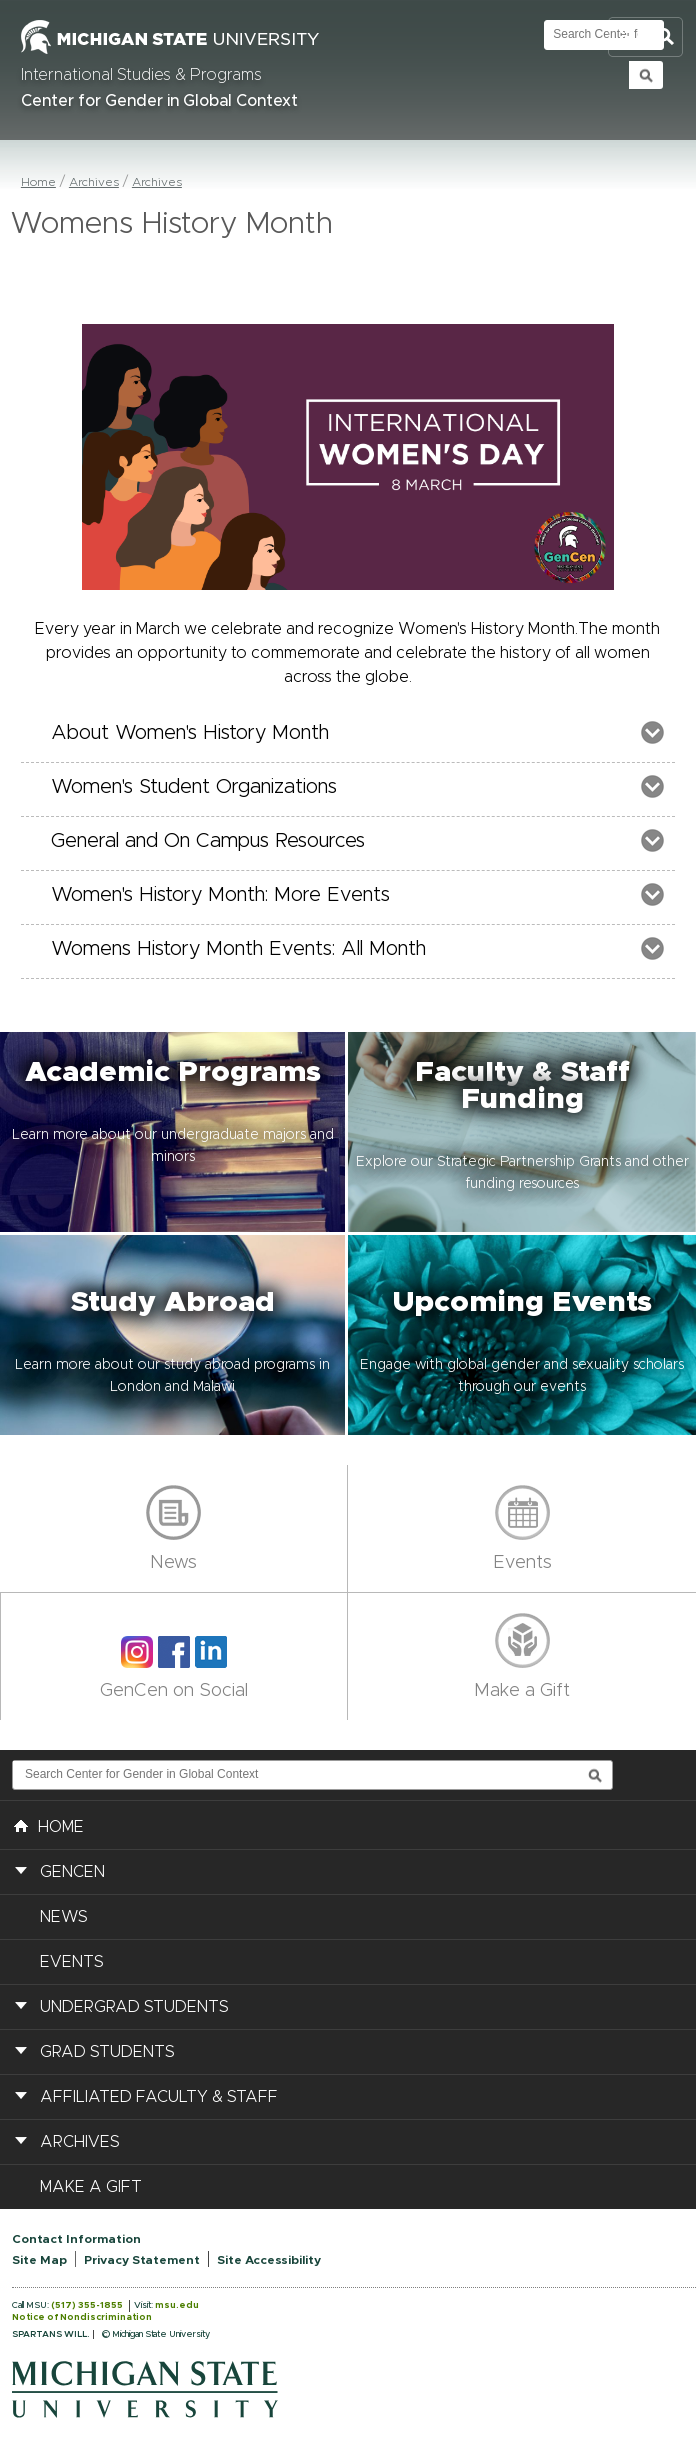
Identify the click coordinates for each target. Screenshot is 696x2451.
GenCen (72, 1872)
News (173, 1563)
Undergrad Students (134, 2007)
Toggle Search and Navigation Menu (645, 37)
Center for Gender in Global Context (159, 101)
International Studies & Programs (141, 75)
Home (38, 182)
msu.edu (177, 2305)
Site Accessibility (269, 2260)
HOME (49, 1825)
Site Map (39, 2260)
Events (522, 1563)
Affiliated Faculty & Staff (159, 2097)
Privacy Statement (142, 2260)
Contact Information (76, 2239)
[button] (174, 1132)
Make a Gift (522, 1691)
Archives (94, 182)
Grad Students (107, 2052)
